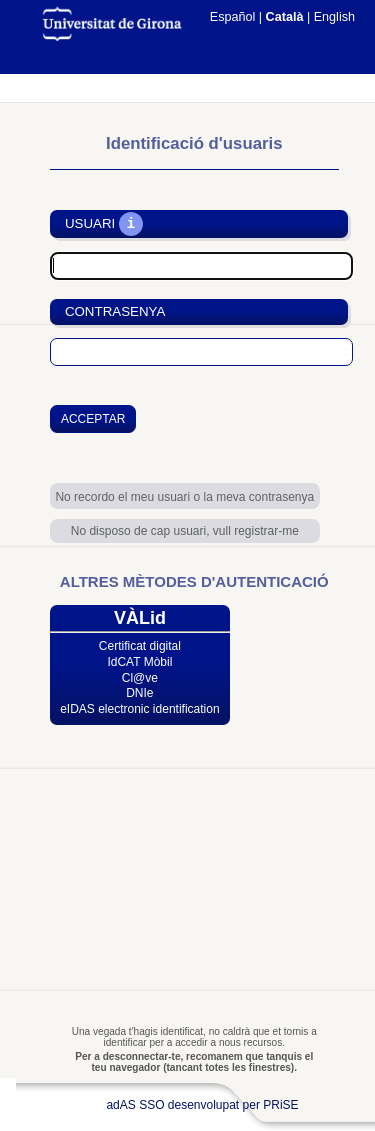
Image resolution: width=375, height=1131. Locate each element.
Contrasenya (115, 311)
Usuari (90, 224)
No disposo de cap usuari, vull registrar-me (185, 531)
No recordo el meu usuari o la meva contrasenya (184, 497)
